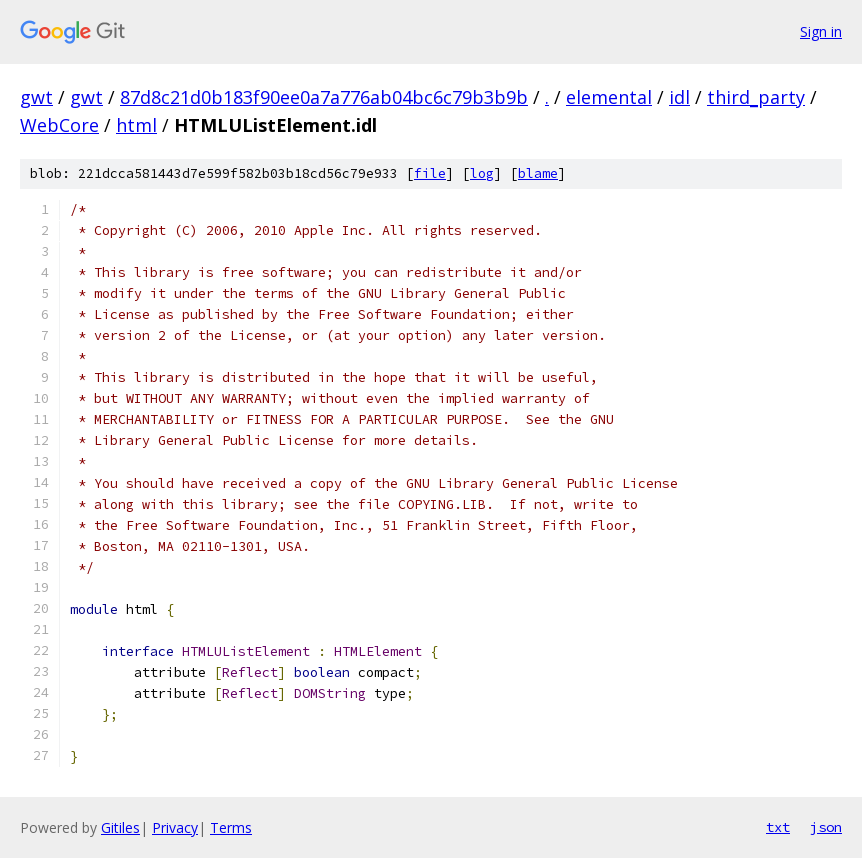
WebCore (59, 125)
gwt (36, 97)
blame (538, 173)
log (482, 173)
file (430, 173)
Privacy (175, 827)
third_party (756, 97)
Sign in (821, 31)
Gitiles (120, 827)
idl (679, 97)
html (136, 125)
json (826, 827)
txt (778, 827)
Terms (231, 827)
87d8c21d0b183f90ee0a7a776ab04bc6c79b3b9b (324, 97)
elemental (609, 97)
